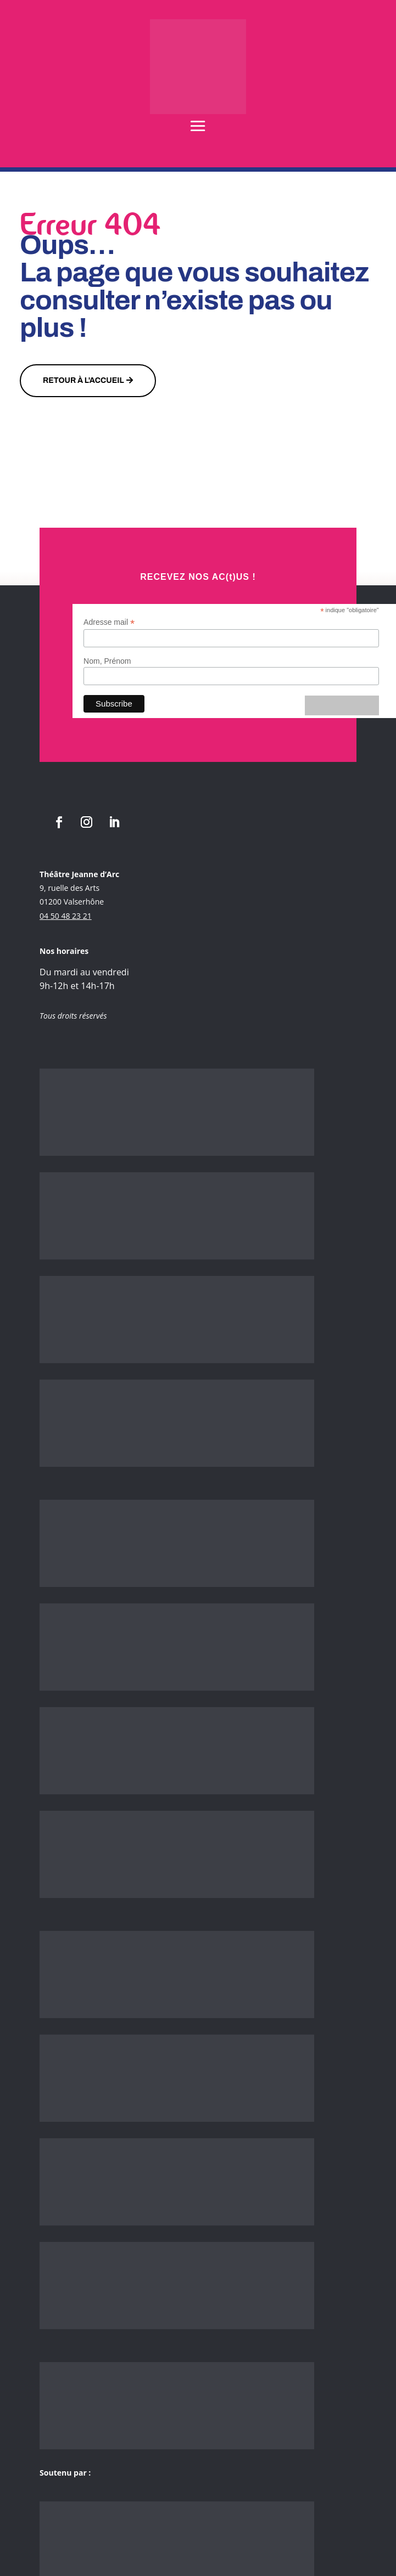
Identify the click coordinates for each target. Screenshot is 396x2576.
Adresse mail (109, 622)
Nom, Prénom (107, 661)
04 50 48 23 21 (66, 916)
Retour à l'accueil (83, 380)
